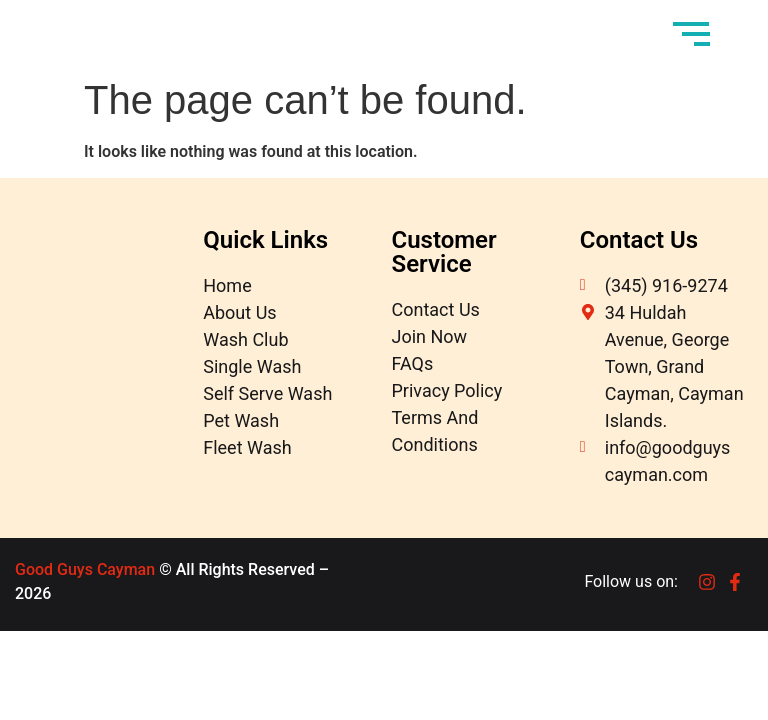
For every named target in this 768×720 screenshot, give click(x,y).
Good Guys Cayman (85, 569)
